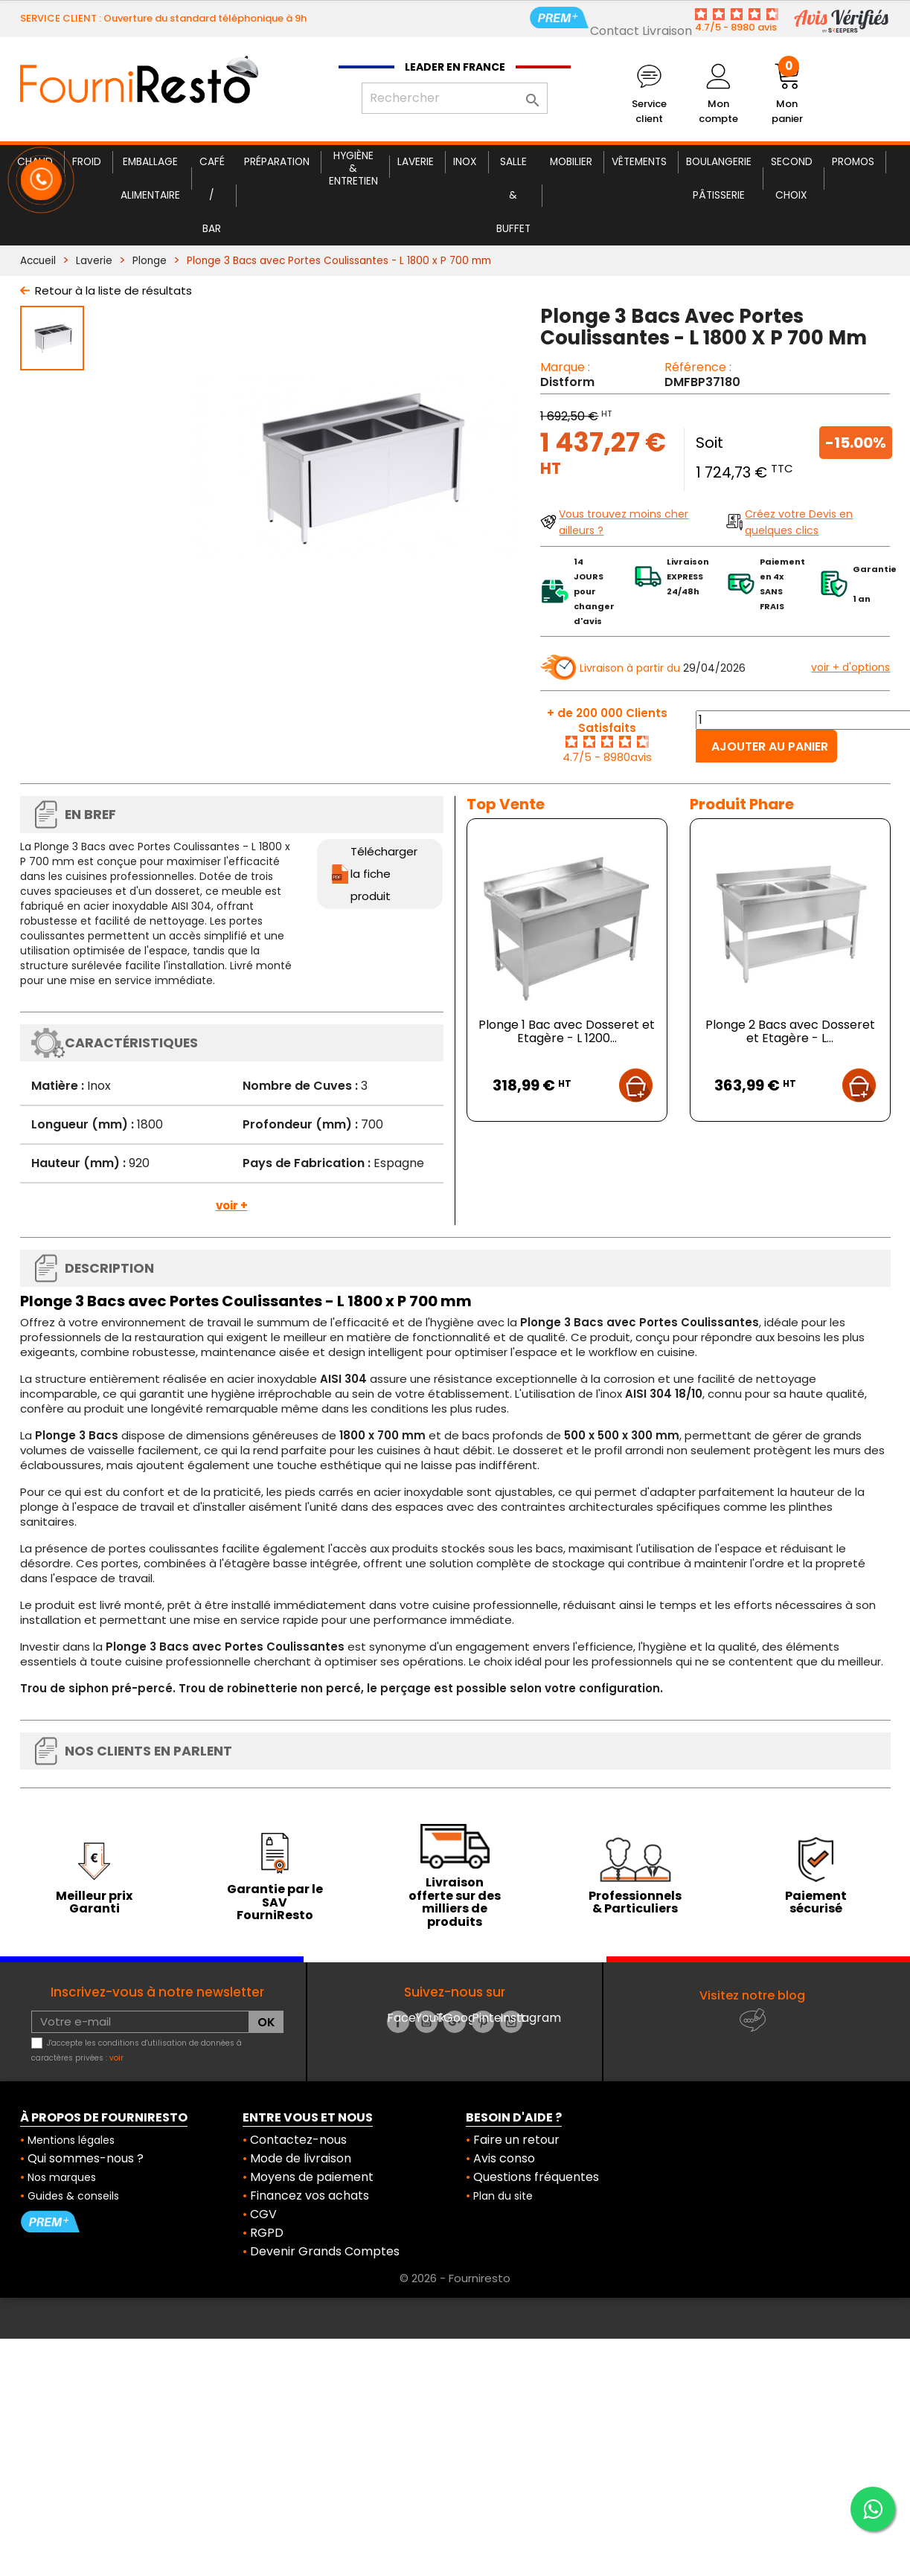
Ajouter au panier (769, 746)
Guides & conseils (73, 2195)
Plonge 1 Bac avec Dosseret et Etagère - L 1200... (566, 1031)
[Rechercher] (455, 98)
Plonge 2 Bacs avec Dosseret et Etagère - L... (790, 1031)
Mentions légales (71, 2140)
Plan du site (503, 2195)
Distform (567, 382)
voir (116, 2057)
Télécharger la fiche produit (383, 874)
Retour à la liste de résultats (113, 290)
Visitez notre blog (752, 1995)
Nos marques (62, 2177)
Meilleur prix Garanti (94, 1902)
